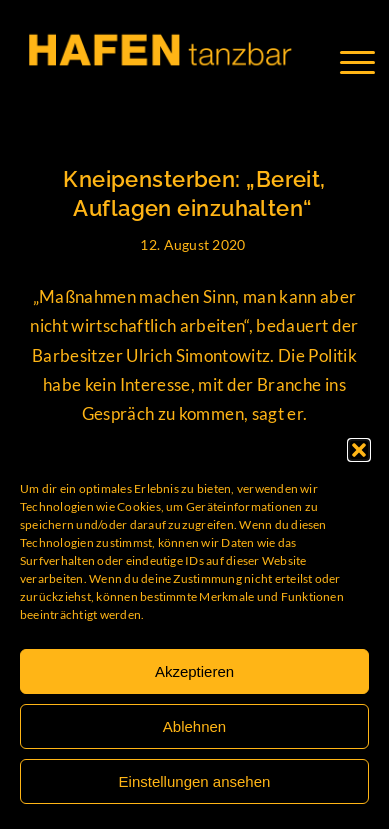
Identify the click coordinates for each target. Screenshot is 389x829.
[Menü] (367, 62)
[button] (359, 450)
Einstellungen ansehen (195, 781)
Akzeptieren (194, 671)
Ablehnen (194, 726)
